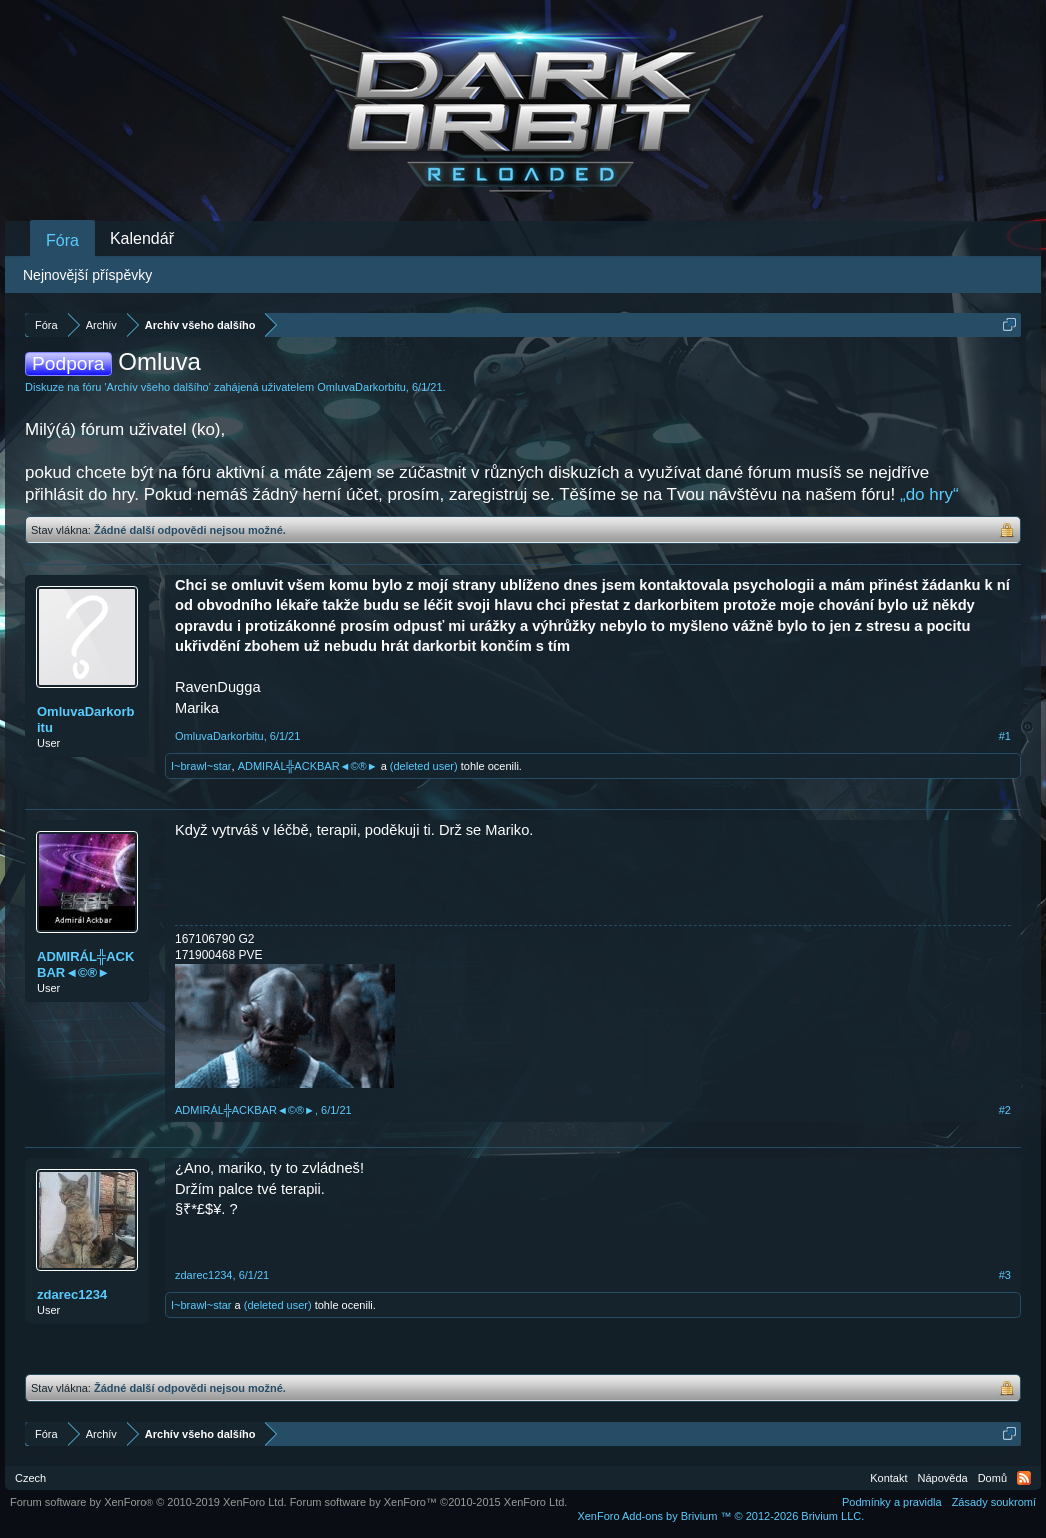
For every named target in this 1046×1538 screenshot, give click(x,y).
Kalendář (142, 238)
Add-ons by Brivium (720, 1516)
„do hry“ (929, 494)
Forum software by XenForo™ (429, 1502)
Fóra (62, 240)
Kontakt (888, 1478)
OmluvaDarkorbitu (361, 387)
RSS (1024, 1478)
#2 (1005, 1110)
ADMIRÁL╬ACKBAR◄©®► (308, 766)
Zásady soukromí (994, 1502)
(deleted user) (424, 766)
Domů (992, 1478)
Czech (30, 1478)
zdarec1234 (72, 1294)
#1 (1005, 736)
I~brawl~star (201, 766)
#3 (1005, 1275)
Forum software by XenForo (148, 1502)
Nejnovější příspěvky (87, 275)
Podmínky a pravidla (892, 1502)
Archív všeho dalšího (158, 387)
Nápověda (943, 1478)
